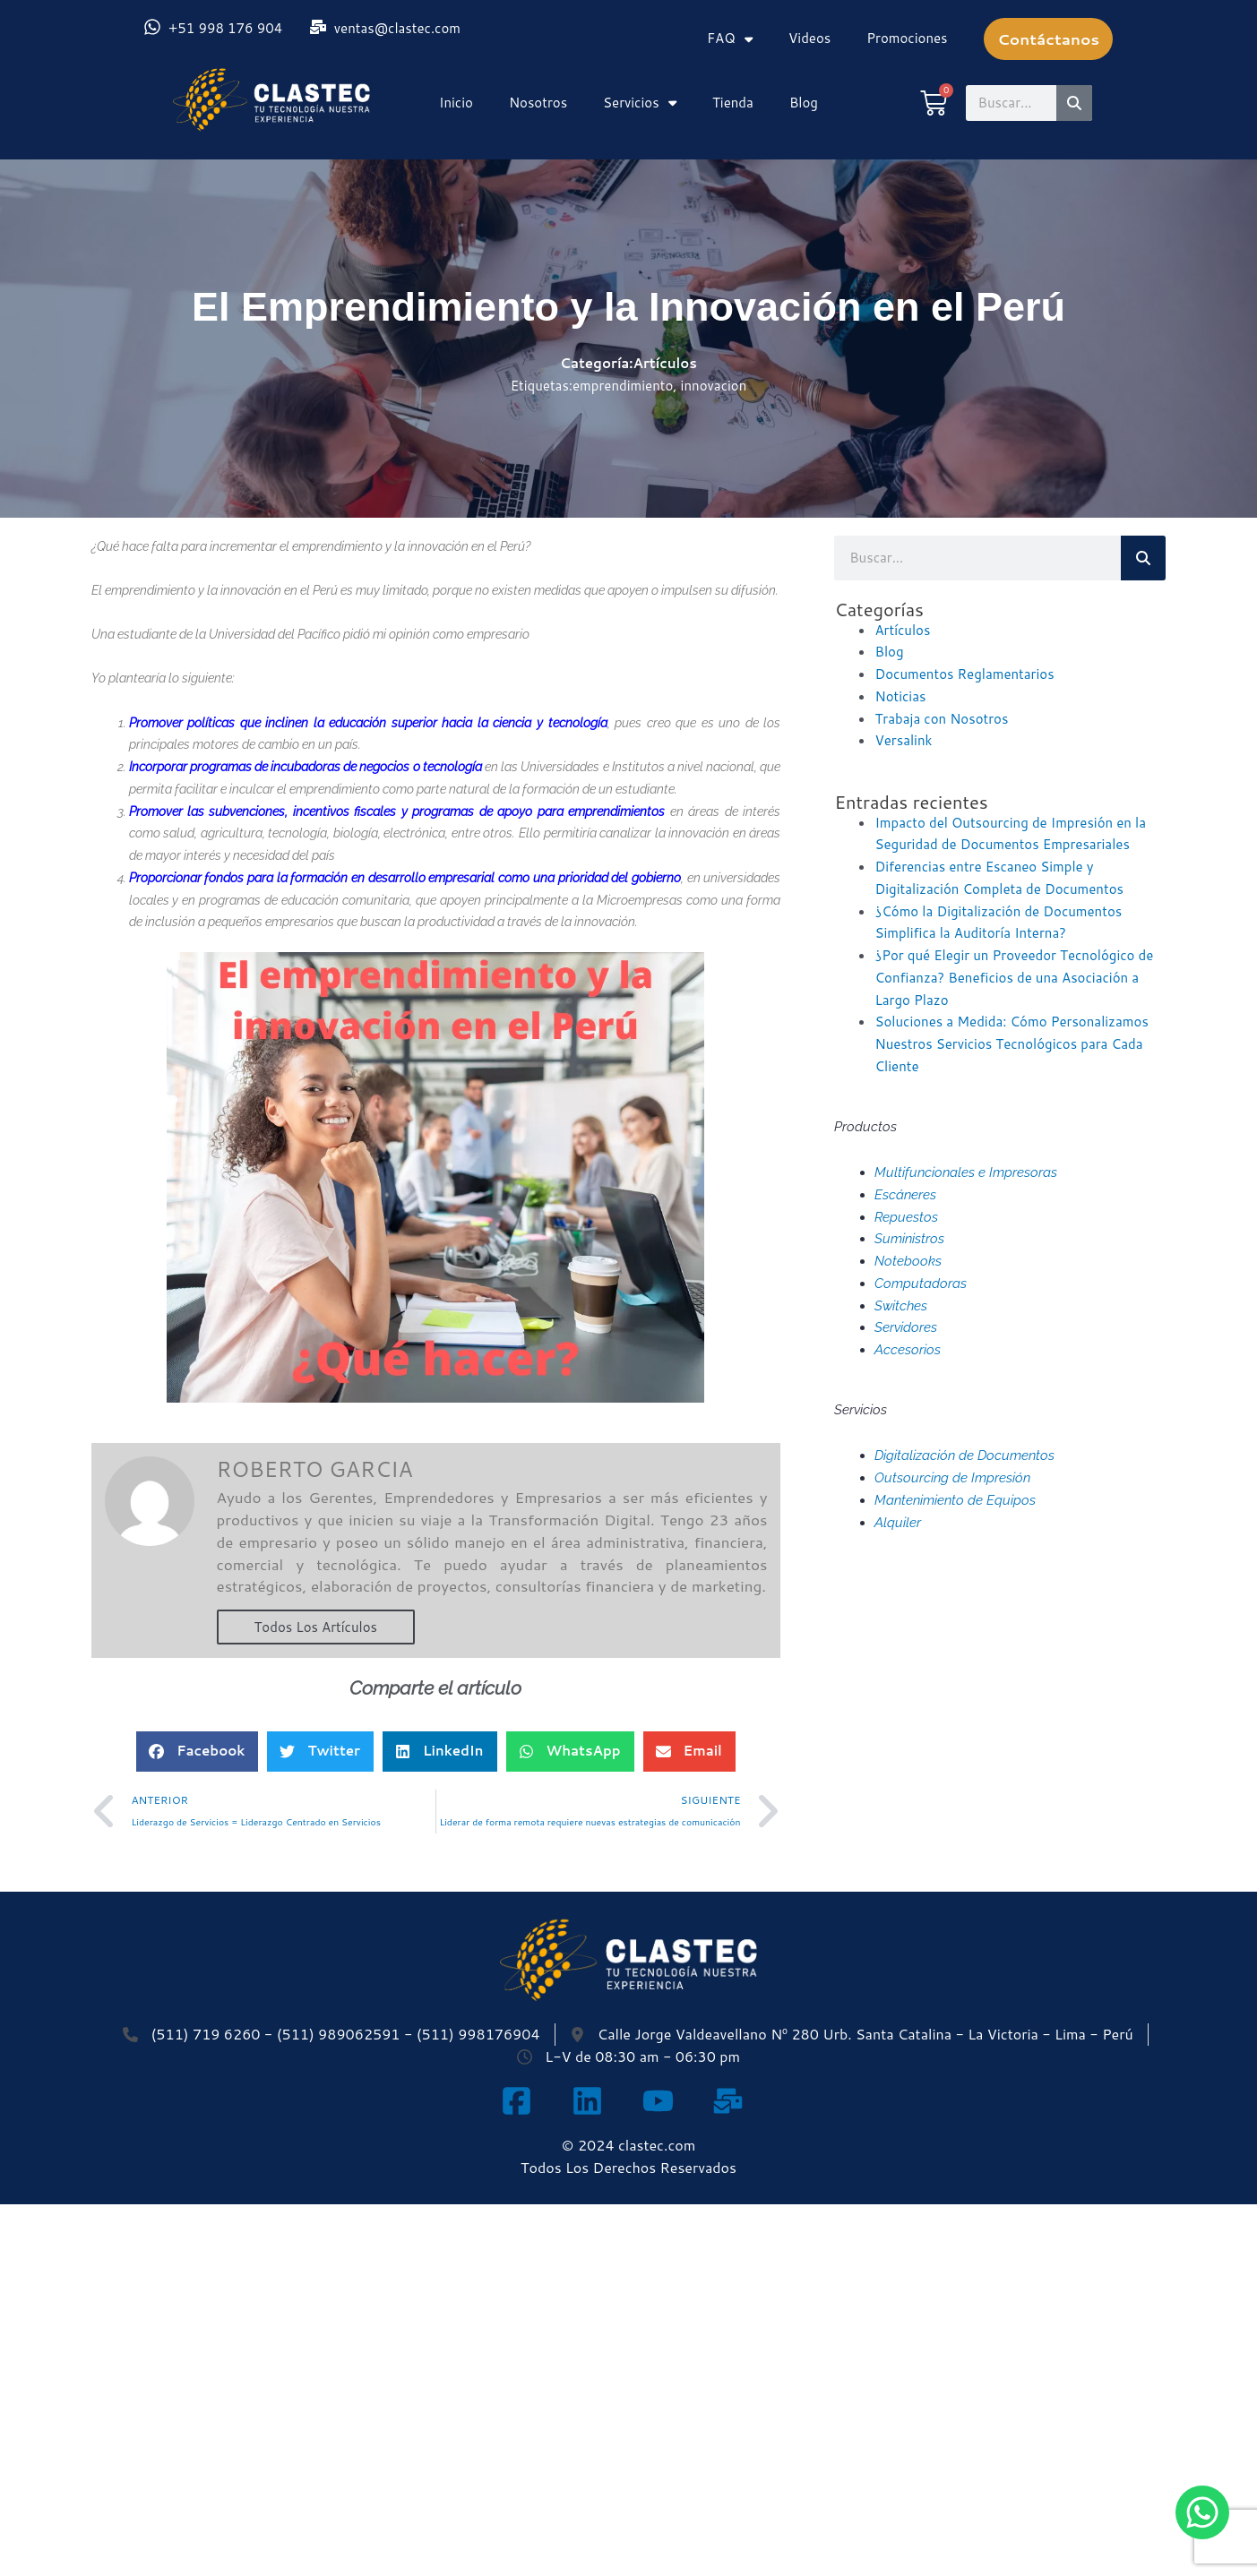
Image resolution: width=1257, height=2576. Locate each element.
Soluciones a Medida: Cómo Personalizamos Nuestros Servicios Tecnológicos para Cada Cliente (1011, 1044)
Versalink (903, 740)
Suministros (909, 1239)
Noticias (900, 696)
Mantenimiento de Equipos (955, 1500)
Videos (809, 38)
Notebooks (908, 1261)
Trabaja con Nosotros (941, 718)
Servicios (639, 102)
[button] (197, 1751)
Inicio (456, 102)
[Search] (1074, 103)
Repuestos (906, 1217)
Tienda (732, 102)
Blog (803, 102)
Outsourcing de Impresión (952, 1478)
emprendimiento (623, 385)
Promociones (906, 38)
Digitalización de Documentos (964, 1455)
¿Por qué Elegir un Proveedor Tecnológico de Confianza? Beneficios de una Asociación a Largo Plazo (1013, 977)
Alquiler (897, 1523)
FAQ (730, 39)
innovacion (714, 385)
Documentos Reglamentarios (964, 674)
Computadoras (920, 1283)
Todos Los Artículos (315, 1627)
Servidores (905, 1327)
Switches (900, 1306)
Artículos (665, 363)
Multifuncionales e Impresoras (965, 1172)
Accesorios (907, 1350)
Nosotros (538, 102)
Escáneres (905, 1195)
